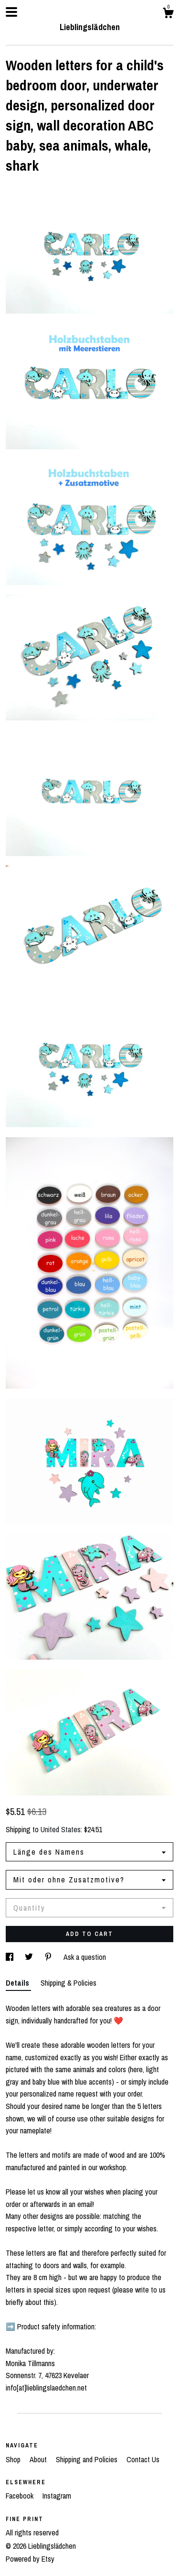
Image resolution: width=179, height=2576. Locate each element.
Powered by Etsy (30, 2559)
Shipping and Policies (87, 2459)
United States (61, 1829)
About (39, 2459)
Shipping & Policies (68, 1983)
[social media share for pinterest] (49, 1957)
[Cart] (168, 14)
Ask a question (84, 1957)
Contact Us (142, 2459)
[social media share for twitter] (30, 1957)
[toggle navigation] (11, 12)
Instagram (56, 2495)
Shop (14, 2459)
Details (18, 1983)
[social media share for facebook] (10, 1957)
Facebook (20, 2495)
